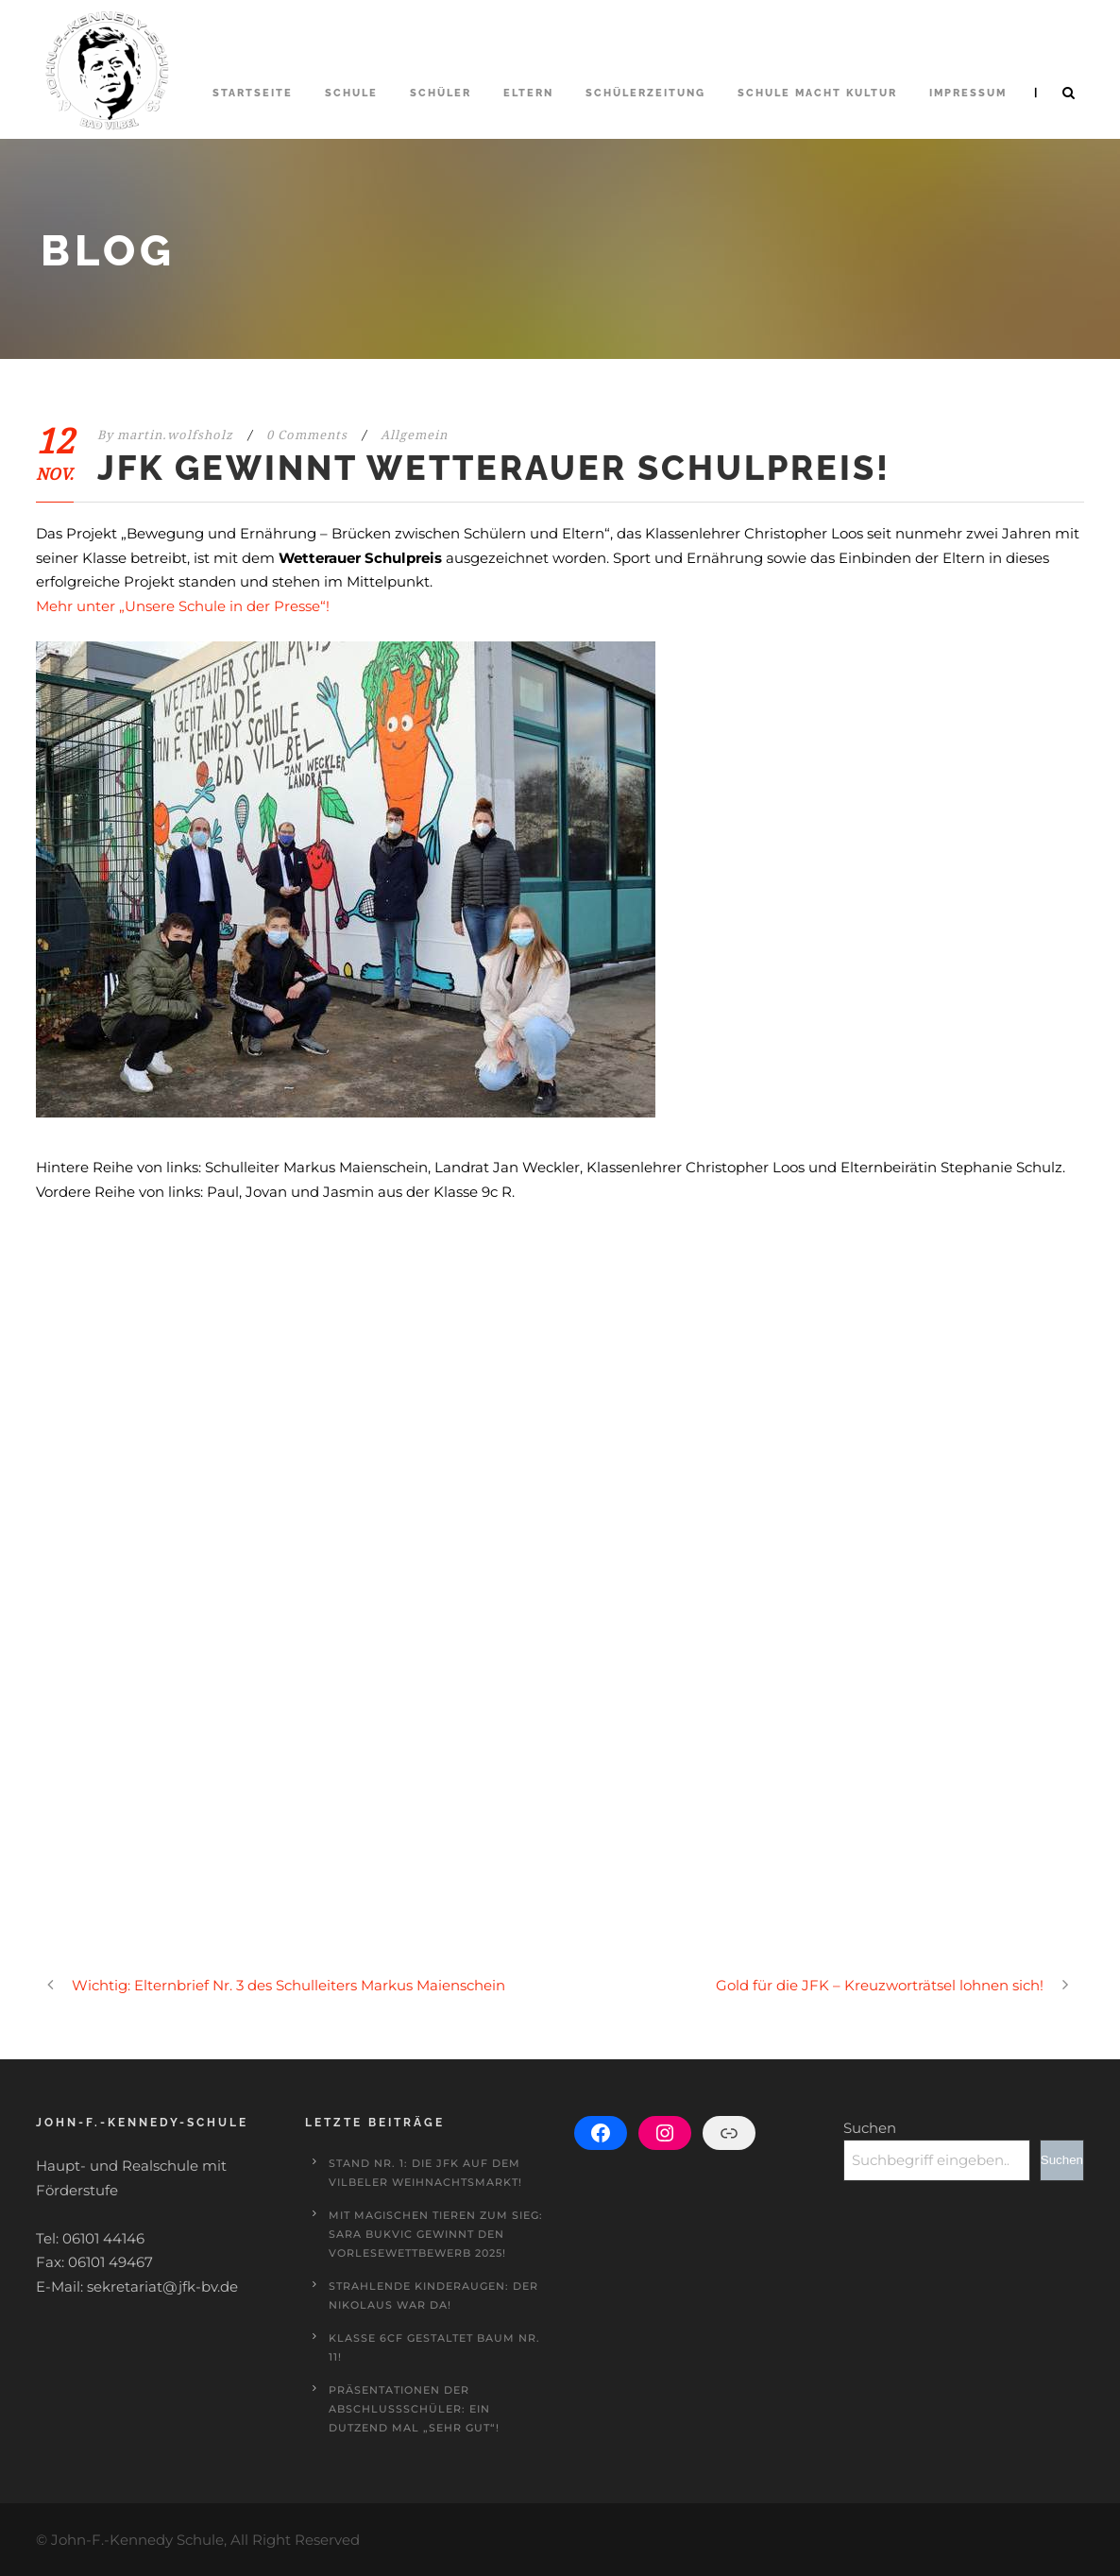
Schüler (440, 93)
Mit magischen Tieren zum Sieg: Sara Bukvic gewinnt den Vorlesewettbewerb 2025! (436, 2234)
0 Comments (307, 435)
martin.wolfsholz (175, 435)
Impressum (968, 93)
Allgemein (414, 435)
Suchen (869, 2128)
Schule (351, 93)
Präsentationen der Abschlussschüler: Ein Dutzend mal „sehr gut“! (414, 2408)
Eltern (528, 93)
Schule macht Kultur (817, 93)
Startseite (252, 93)
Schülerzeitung (645, 93)
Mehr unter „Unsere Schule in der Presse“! (183, 606)
